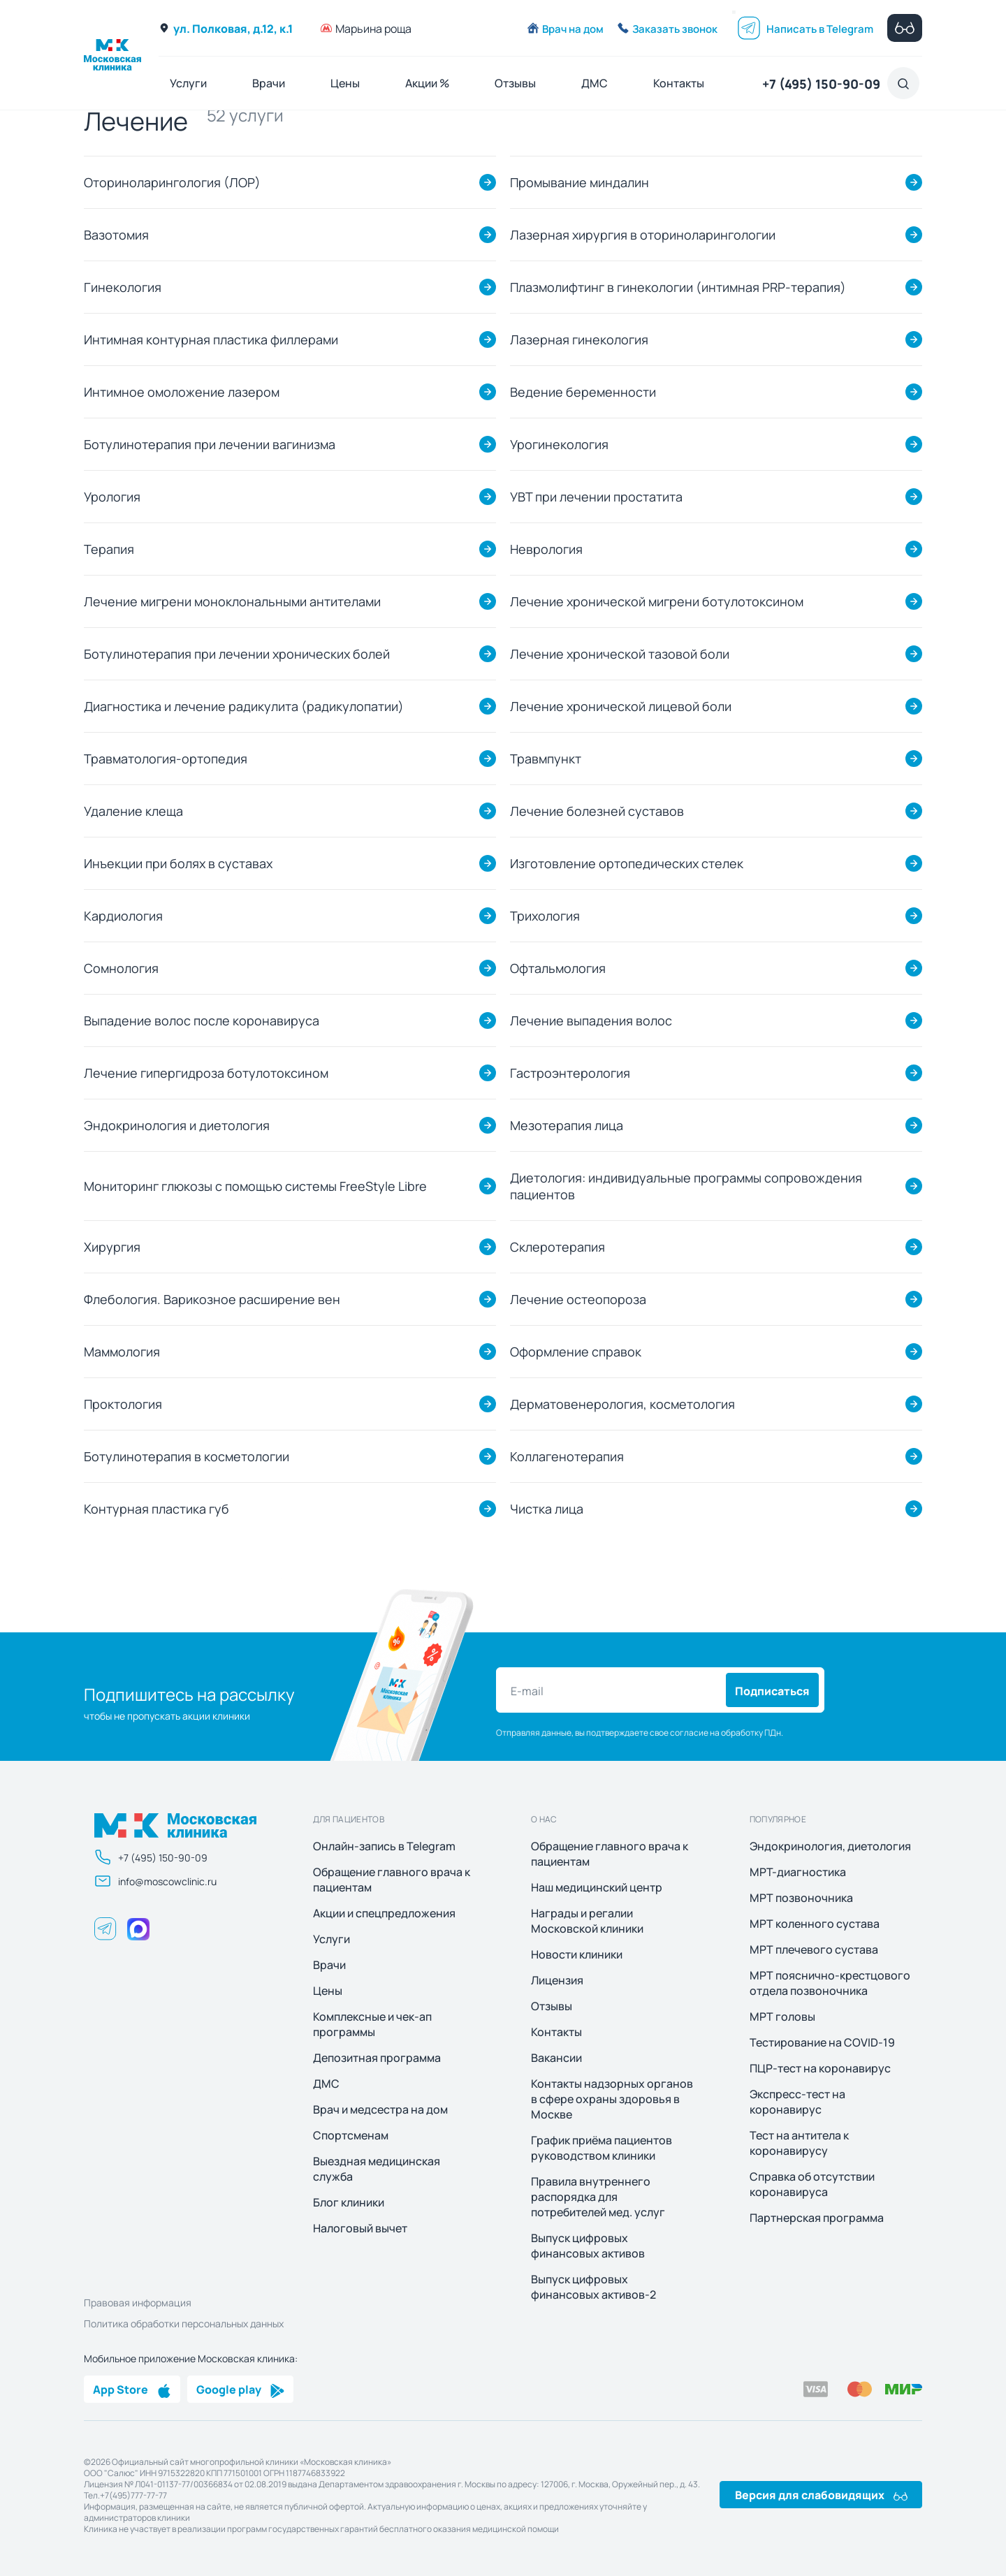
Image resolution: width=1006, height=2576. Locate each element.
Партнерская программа (817, 2217)
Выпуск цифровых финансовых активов (588, 2245)
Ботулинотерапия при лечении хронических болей (237, 653)
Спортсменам (350, 2135)
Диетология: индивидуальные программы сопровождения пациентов (686, 1186)
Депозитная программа (377, 2057)
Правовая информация (137, 2302)
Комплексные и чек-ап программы (372, 2024)
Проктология (123, 1403)
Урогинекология (559, 444)
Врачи (268, 83)
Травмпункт (545, 758)
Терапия (109, 548)
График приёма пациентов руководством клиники (601, 2147)
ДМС (594, 83)
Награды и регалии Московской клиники (587, 1920)
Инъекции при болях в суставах (178, 863)
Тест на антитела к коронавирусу (799, 2143)
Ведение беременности (583, 391)
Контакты (678, 83)
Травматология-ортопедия (165, 758)
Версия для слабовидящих (821, 2494)
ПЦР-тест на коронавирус (820, 2068)
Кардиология (123, 915)
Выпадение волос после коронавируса (201, 1020)
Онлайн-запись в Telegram (384, 1846)
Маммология (122, 1351)
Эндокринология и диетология (177, 1125)
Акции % (427, 83)
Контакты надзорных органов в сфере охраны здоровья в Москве (612, 2099)
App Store (132, 2389)
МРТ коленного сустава (815, 1923)
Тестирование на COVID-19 (822, 2042)
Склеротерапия (557, 1246)
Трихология (545, 915)
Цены (345, 83)
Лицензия (557, 1980)
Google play (240, 2389)
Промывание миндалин (579, 182)
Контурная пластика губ (156, 1508)
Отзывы (515, 83)
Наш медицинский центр (596, 1887)
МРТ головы (782, 2016)
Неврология (546, 548)
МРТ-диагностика (798, 1872)
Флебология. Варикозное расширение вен (212, 1299)
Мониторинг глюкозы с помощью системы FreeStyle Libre (255, 1185)
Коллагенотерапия (567, 1456)
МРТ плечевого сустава (814, 1949)
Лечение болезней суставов (597, 810)
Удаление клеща (133, 810)
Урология (112, 496)
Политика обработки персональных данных (184, 2323)
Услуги (188, 83)
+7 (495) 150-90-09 (821, 83)
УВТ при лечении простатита (596, 496)
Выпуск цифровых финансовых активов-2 (593, 2286)
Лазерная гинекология (579, 339)
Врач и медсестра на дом (380, 2109)
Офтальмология (558, 967)
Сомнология (121, 967)
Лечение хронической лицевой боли (620, 706)
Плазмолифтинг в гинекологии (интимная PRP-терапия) (678, 286)
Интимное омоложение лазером (181, 391)
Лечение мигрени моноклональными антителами (232, 601)
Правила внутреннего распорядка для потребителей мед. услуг (598, 2197)
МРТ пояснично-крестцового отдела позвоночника (830, 1983)
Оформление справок (575, 1351)
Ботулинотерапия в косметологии (186, 1456)
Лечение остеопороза (578, 1299)
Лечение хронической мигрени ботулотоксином (656, 601)
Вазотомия (116, 234)
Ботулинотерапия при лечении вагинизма (209, 444)
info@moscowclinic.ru (155, 1881)
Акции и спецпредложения (384, 1913)
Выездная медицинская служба (376, 2168)
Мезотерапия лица (566, 1125)
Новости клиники (576, 1954)
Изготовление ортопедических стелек (626, 863)
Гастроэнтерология (570, 1072)
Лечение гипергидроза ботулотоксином (206, 1072)
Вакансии (556, 2057)
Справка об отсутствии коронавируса (812, 2184)
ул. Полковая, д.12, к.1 (226, 28)
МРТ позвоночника (801, 1897)
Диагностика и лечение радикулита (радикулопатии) (244, 706)
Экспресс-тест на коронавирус (797, 2101)
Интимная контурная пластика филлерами (211, 339)
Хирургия (112, 1246)
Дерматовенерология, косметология (622, 1403)
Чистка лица (546, 1508)
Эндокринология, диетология (830, 1846)
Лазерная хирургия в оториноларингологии (642, 234)
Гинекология (122, 286)
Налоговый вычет (360, 2228)
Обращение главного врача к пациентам (391, 1879)
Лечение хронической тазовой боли (619, 653)
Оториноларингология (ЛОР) (172, 182)
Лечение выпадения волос (591, 1020)
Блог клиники (348, 2202)
